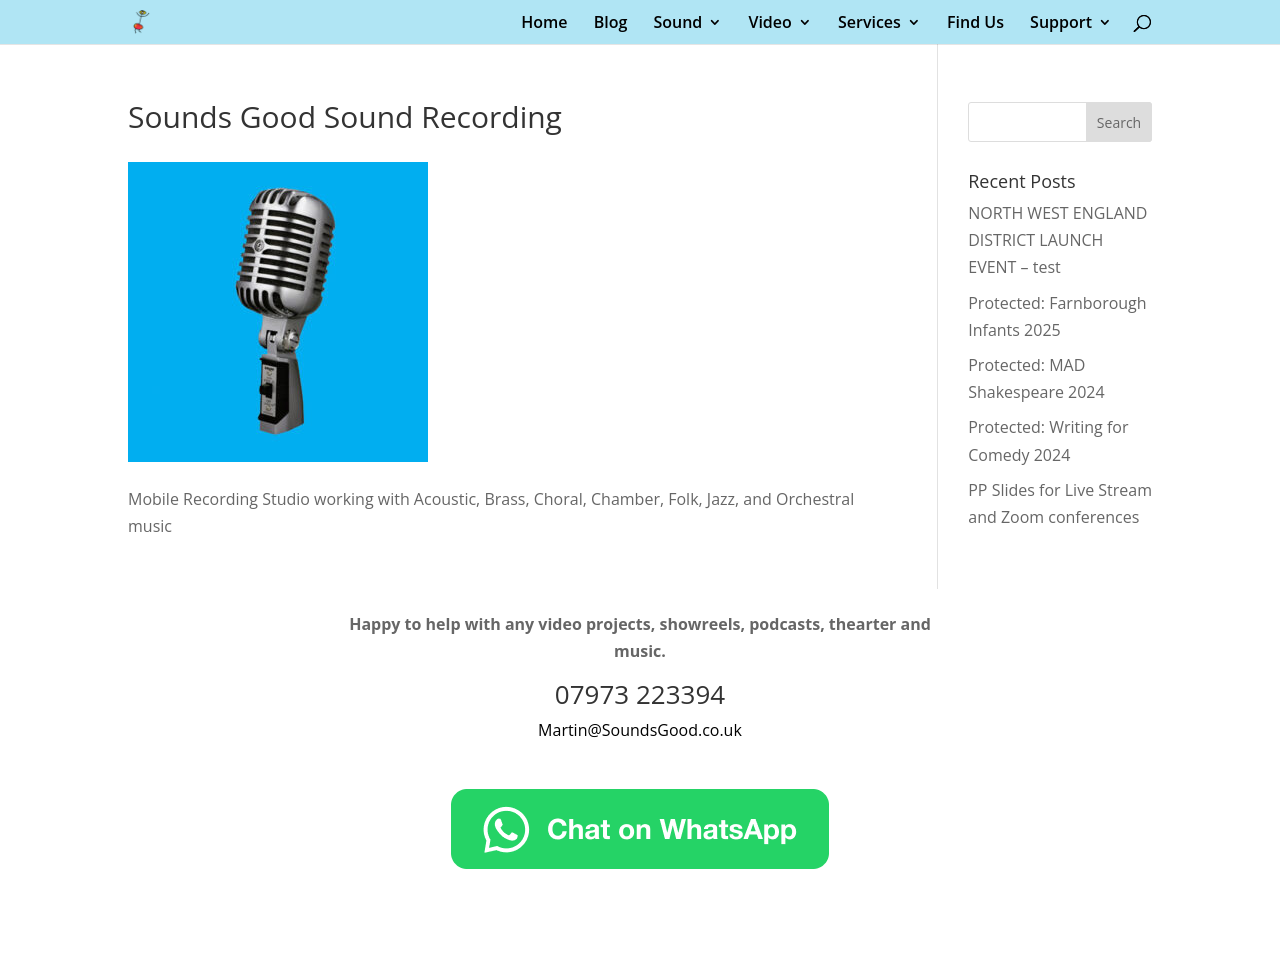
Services (869, 24)
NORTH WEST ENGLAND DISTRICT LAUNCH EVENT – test (1057, 240)
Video (769, 24)
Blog (611, 24)
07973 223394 (640, 694)
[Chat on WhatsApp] (640, 863)
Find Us (975, 24)
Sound (677, 24)
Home (544, 24)
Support (1061, 24)
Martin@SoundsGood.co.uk (640, 730)
